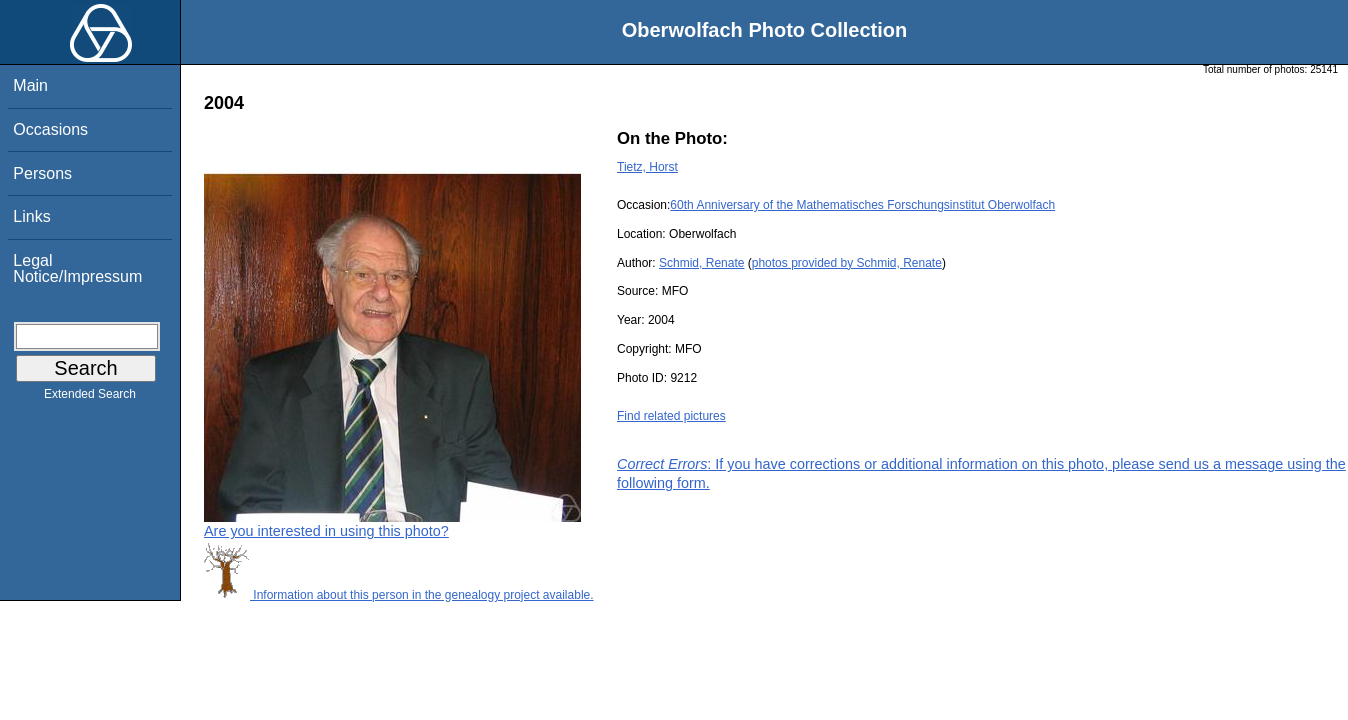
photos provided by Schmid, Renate (847, 263)
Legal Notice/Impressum (77, 268)
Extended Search (90, 398)
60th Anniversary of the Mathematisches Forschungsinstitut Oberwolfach (862, 205)
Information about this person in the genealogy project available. (399, 595)
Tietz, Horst (647, 167)
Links (31, 216)
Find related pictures (671, 416)
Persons (42, 173)
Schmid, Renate (701, 263)
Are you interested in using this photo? (326, 531)
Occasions (50, 129)
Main (30, 85)
